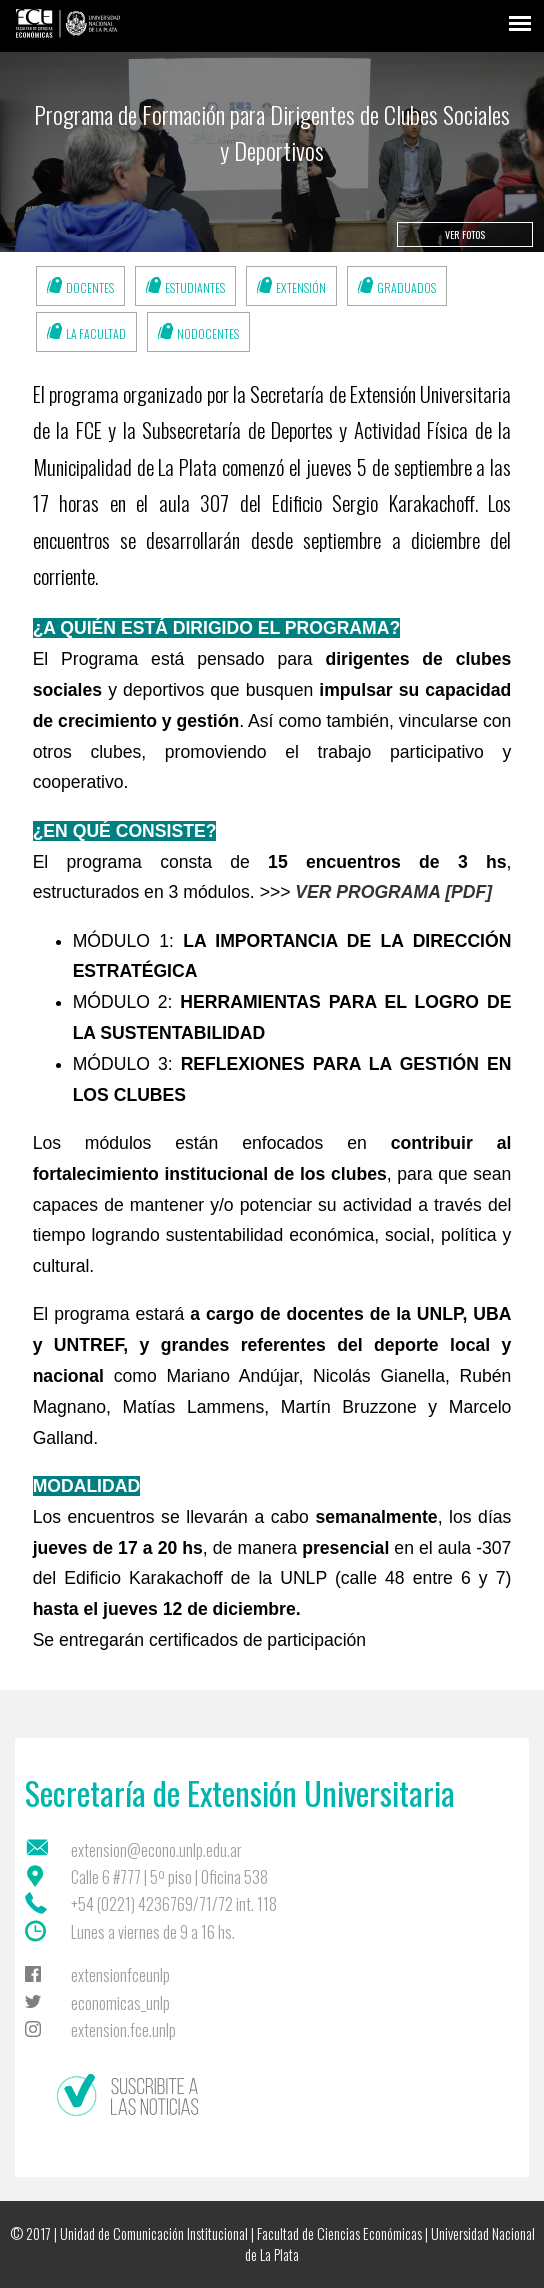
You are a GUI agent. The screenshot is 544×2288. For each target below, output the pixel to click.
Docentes (90, 287)
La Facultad (96, 333)
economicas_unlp (120, 2003)
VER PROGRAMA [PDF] (393, 892)
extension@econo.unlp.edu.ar (156, 1850)
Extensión (301, 287)
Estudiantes (195, 287)
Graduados (406, 287)
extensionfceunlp (120, 1975)
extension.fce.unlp (123, 2030)
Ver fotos (465, 234)
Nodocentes (208, 333)
